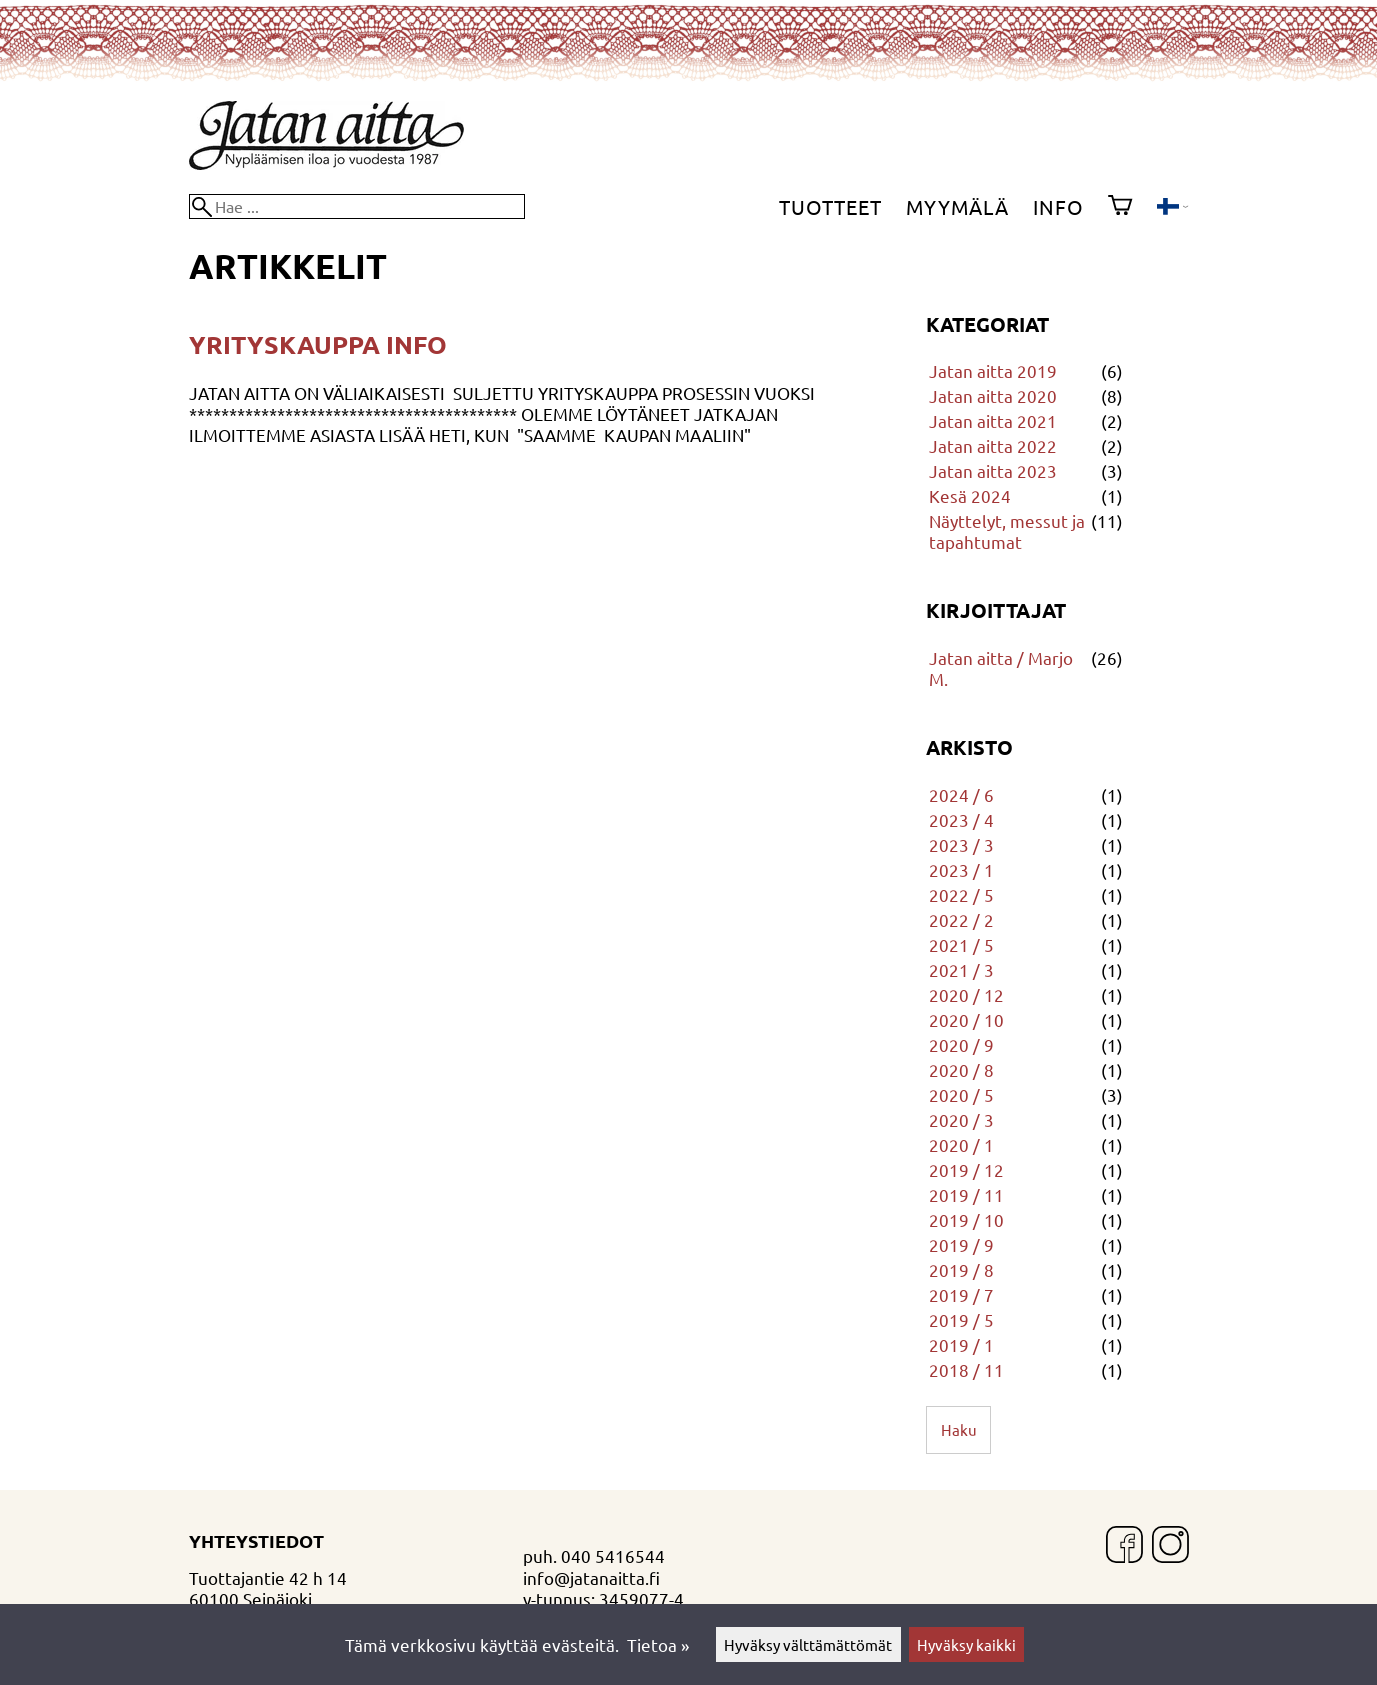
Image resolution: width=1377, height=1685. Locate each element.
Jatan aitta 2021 (993, 420)
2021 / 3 (961, 969)
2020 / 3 (961, 1119)
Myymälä (957, 206)
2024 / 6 (961, 794)
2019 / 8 (961, 1269)
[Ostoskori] (1120, 207)
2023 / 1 (961, 869)
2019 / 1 (961, 1344)
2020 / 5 (961, 1094)
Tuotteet (830, 206)
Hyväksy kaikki (966, 1644)
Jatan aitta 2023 (993, 470)
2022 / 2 (961, 919)
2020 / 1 (961, 1144)
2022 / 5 (961, 894)
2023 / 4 (961, 819)
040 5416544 (613, 1555)
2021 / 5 (961, 944)
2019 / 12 (966, 1169)
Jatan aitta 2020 (993, 395)
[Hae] (357, 206)
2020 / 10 (966, 1019)
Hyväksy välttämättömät (808, 1644)
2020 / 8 (961, 1069)
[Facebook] (1124, 1546)
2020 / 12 (966, 994)
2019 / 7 (961, 1294)
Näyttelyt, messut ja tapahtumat (1007, 531)
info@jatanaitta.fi (591, 1577)
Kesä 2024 (970, 495)
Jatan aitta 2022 (993, 445)
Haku (959, 1429)
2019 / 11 (966, 1194)
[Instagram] (1170, 1546)
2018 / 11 (966, 1369)
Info (1058, 206)
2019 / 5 (961, 1319)
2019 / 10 (966, 1219)
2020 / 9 (961, 1044)
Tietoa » (658, 1644)
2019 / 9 (961, 1244)
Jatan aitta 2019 (993, 370)
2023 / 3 (961, 844)
